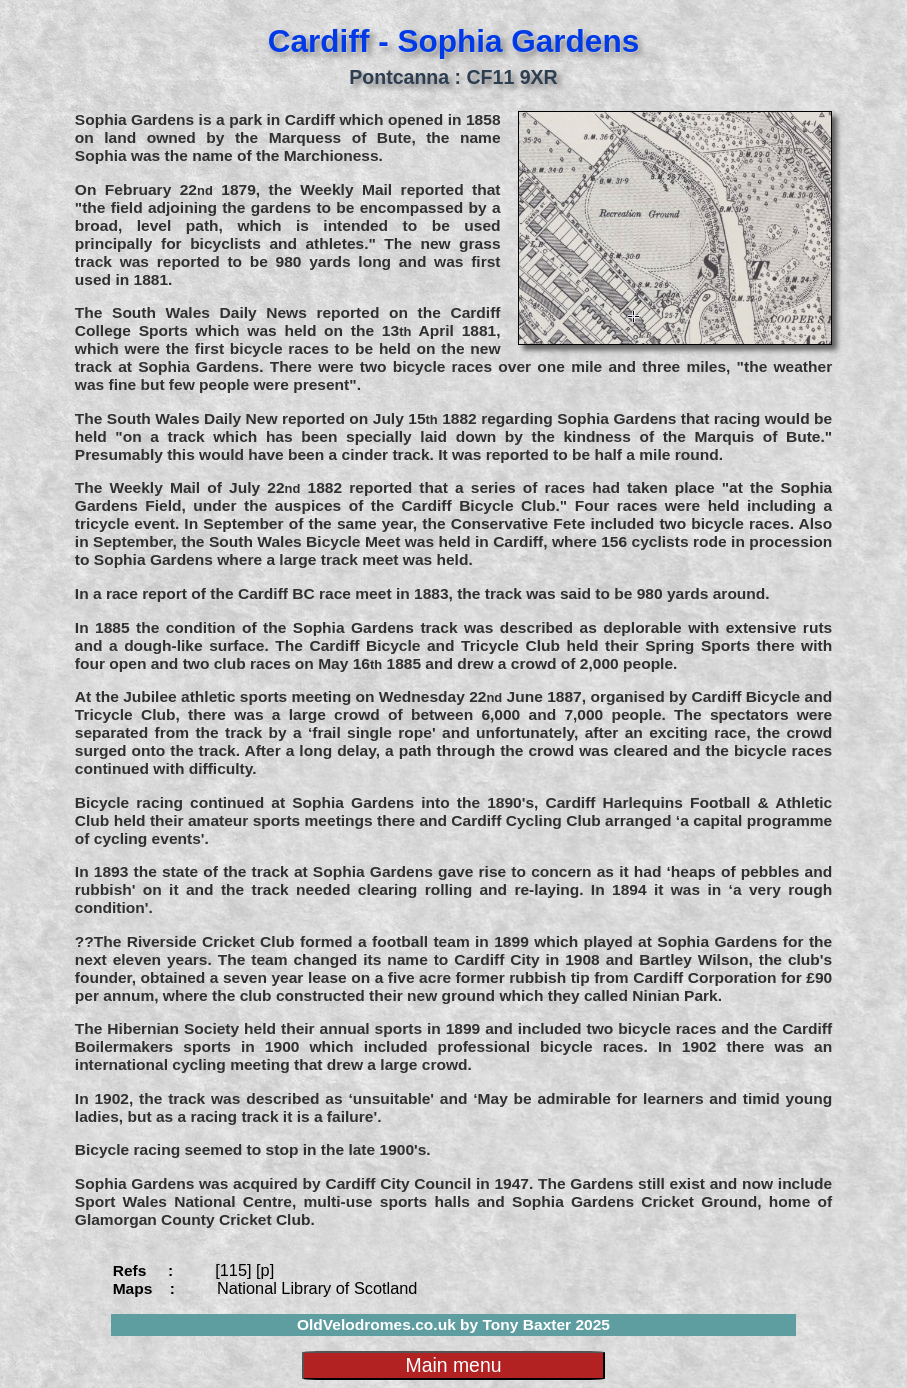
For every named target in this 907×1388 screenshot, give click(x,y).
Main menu (453, 1365)
